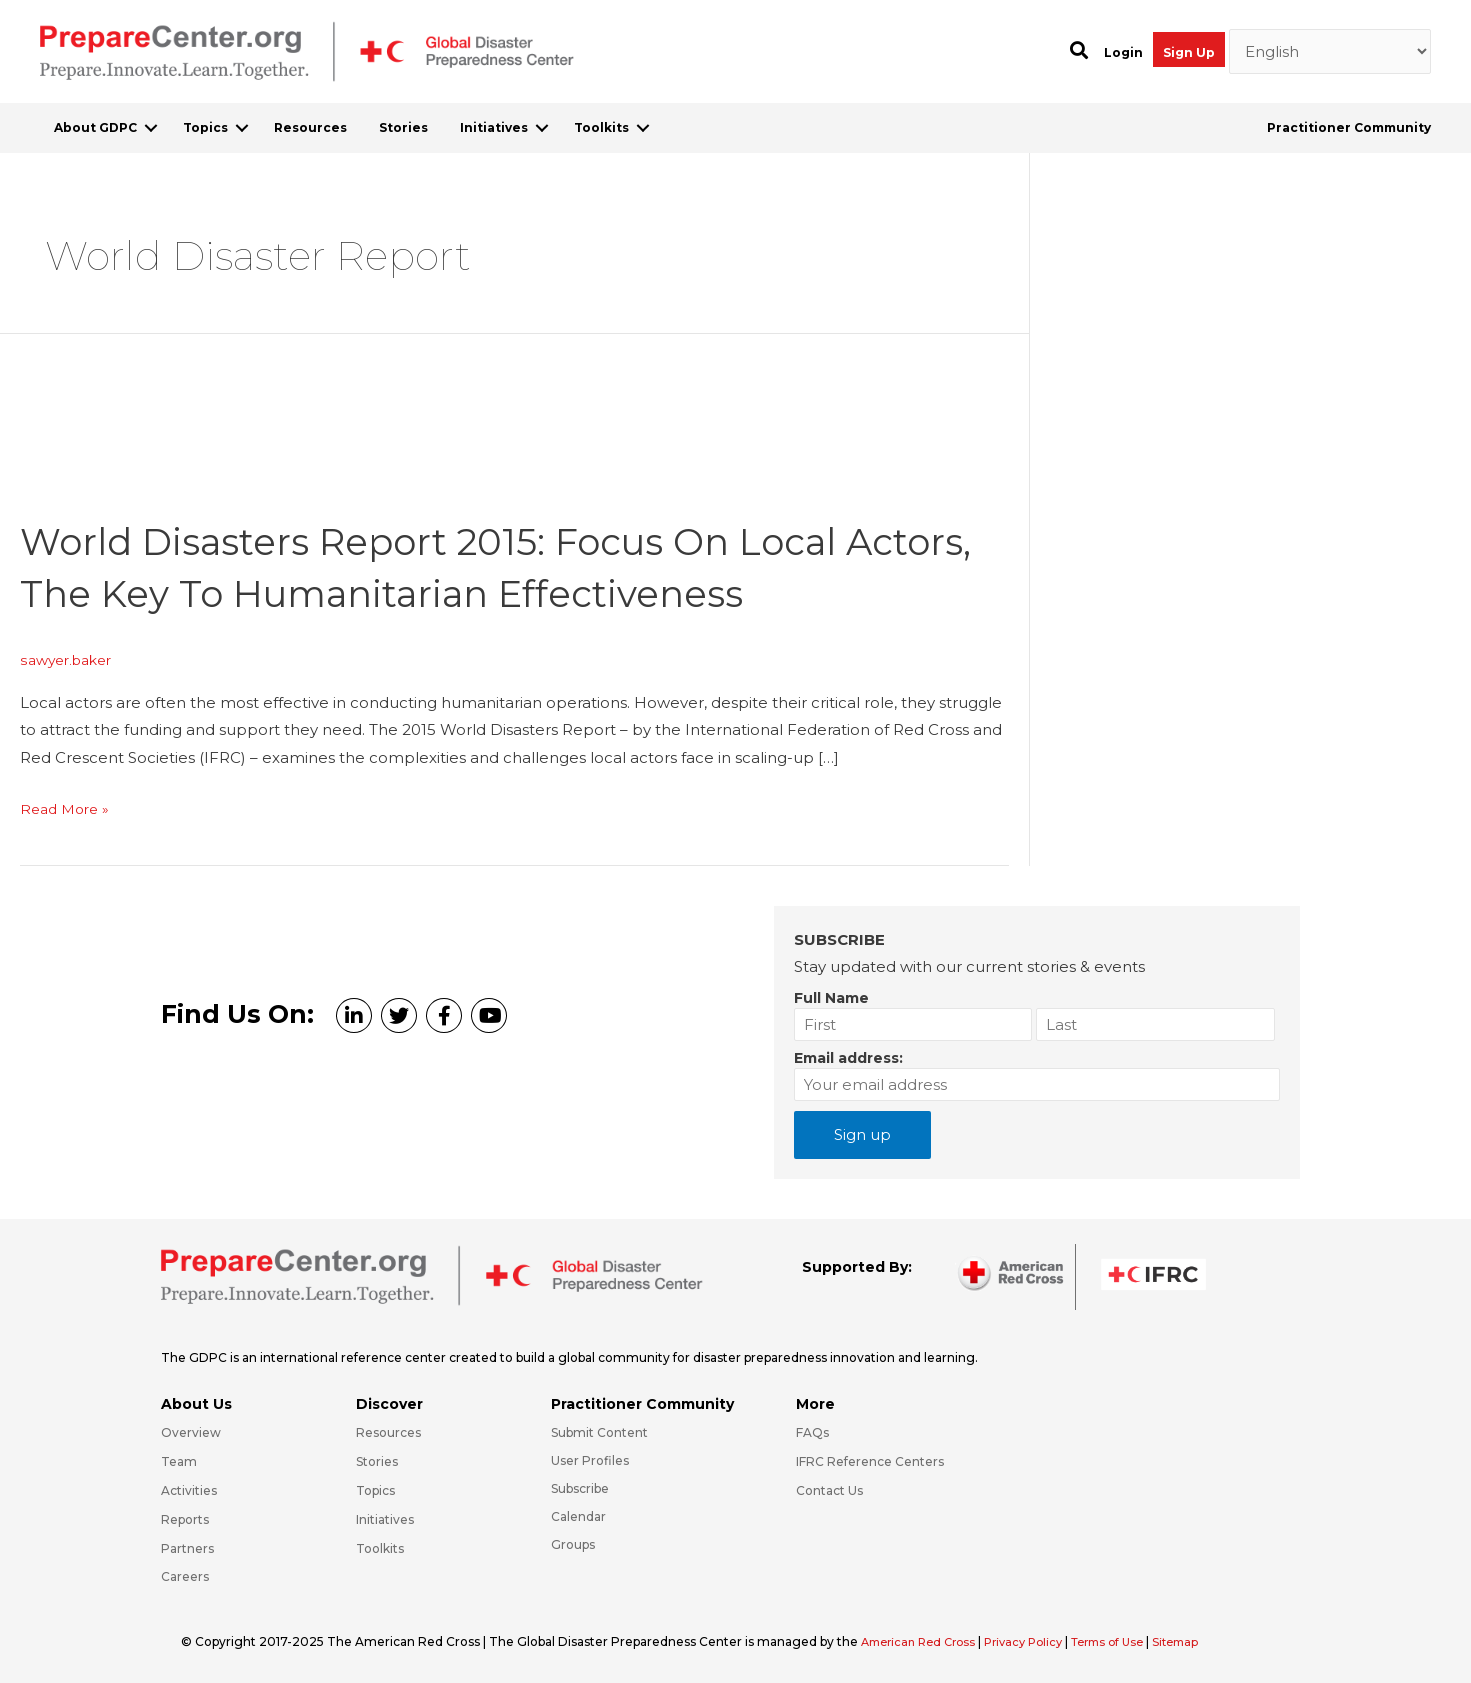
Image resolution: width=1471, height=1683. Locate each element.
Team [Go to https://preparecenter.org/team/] (179, 1461)
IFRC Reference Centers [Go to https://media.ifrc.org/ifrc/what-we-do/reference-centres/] (870, 1461)
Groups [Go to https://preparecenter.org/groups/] (573, 1544)
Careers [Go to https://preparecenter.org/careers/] (185, 1576)
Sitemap (1204, 1641)
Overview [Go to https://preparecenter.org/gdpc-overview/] (191, 1432)
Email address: (848, 1058)
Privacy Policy (1039, 1641)
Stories (403, 127)
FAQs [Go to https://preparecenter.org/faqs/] (812, 1432)
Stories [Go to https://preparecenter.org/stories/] (377, 1461)
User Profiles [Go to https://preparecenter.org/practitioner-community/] (590, 1460)
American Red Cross (925, 1641)
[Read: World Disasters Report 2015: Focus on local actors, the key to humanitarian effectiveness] (170, 478)
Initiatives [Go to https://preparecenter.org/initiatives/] (385, 1519)
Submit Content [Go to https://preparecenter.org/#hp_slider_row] (599, 1432)
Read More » (68, 809)
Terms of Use (1129, 1641)
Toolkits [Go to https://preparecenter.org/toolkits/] (380, 1548)
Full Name (831, 998)
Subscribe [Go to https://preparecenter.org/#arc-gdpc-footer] (580, 1488)
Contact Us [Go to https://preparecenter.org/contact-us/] (829, 1490)
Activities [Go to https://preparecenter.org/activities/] (189, 1490)
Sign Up (1189, 52)
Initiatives (494, 127)
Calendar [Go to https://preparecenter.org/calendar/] (578, 1516)
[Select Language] (1330, 52)
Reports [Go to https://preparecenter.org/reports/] (185, 1519)
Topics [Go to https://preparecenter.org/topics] (375, 1490)
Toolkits (601, 127)
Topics (205, 127)
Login (1123, 52)
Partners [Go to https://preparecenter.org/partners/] (187, 1548)
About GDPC (95, 127)
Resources (310, 127)
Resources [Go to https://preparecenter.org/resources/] (388, 1432)
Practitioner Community (1349, 127)
